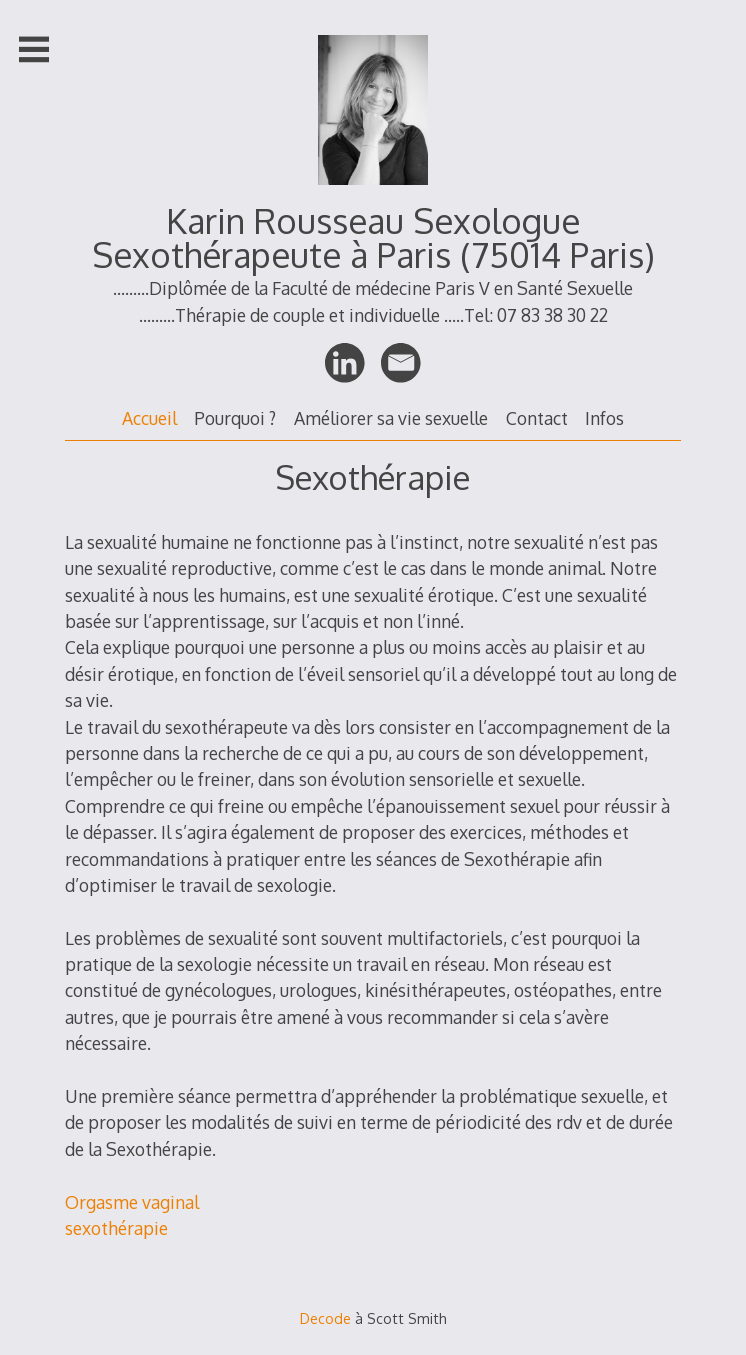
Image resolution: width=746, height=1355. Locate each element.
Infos (604, 418)
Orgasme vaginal (132, 1202)
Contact (537, 418)
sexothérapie (116, 1228)
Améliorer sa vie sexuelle (391, 418)
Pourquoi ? (235, 418)
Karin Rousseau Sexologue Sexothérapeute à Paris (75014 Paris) (373, 237)
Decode (325, 1318)
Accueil (149, 418)
